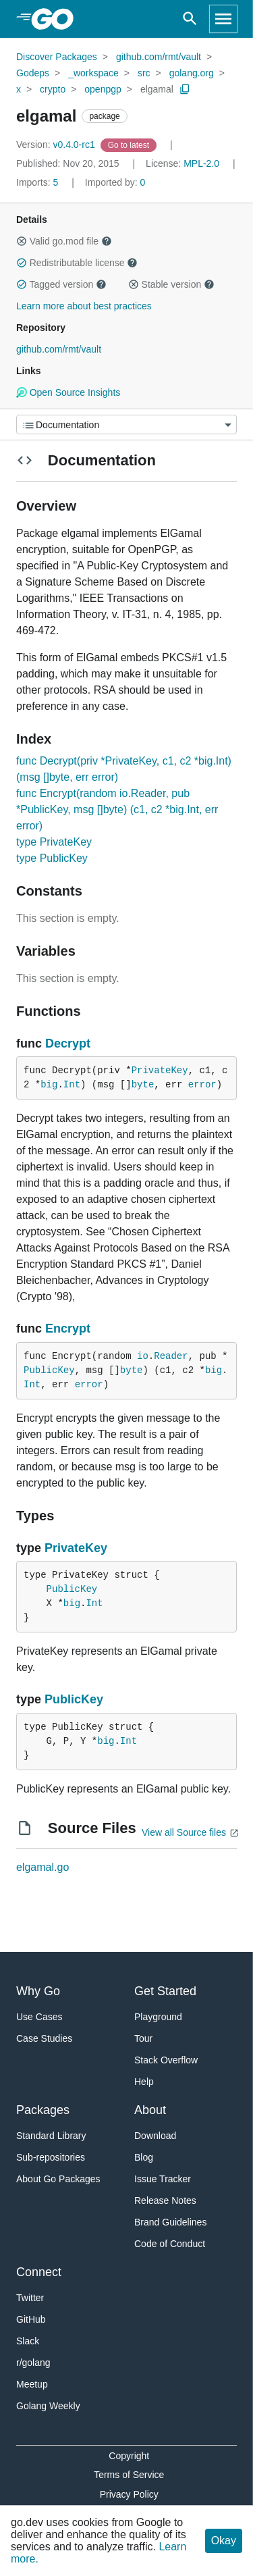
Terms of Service (129, 2474)
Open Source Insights (68, 392)
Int (71, 1084)
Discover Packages (56, 56)
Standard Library (51, 2135)
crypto (52, 89)
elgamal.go (42, 1867)
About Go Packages (58, 2178)
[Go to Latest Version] (130, 144)
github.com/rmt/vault (158, 56)
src (144, 73)
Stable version (171, 284)
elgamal (156, 89)
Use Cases (39, 2016)
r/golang (33, 2362)
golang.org (191, 73)
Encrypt (67, 1328)
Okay (223, 2540)
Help (144, 2081)
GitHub (31, 2319)
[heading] (57, 19)
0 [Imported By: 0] (115, 182)
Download (155, 2135)
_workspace (93, 73)
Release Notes (165, 2200)
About (150, 2110)
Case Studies (44, 2038)
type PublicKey (52, 858)
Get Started (165, 1991)
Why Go (38, 1991)
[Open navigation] (223, 18)
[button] (21, 241)
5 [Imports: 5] (38, 182)
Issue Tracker (162, 2178)
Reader (171, 1356)
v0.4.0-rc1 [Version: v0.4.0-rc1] (57, 144)
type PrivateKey (54, 842)
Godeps (32, 73)
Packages (42, 2110)
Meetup (32, 2384)
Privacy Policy (129, 2494)
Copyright (129, 2455)
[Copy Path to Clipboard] (185, 89)
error (202, 1084)
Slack (27, 2341)
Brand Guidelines (170, 2222)
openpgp (102, 89)
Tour (143, 2038)
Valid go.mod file (64, 241)
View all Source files (184, 1832)
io (142, 1356)
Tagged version (61, 284)
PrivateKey (160, 1070)
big (48, 1084)
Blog (143, 2157)
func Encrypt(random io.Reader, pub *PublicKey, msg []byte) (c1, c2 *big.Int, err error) (117, 809)
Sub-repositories (50, 2157)
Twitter (30, 2297)
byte (143, 1084)
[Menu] (126, 424)
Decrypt (67, 1043)
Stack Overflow (166, 2060)
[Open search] (190, 18)
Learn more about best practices (84, 306)
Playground (158, 2016)
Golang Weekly (48, 2405)
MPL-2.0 (201, 163)
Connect (38, 2272)
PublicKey (49, 1370)
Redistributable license (77, 262)
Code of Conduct (169, 2243)
